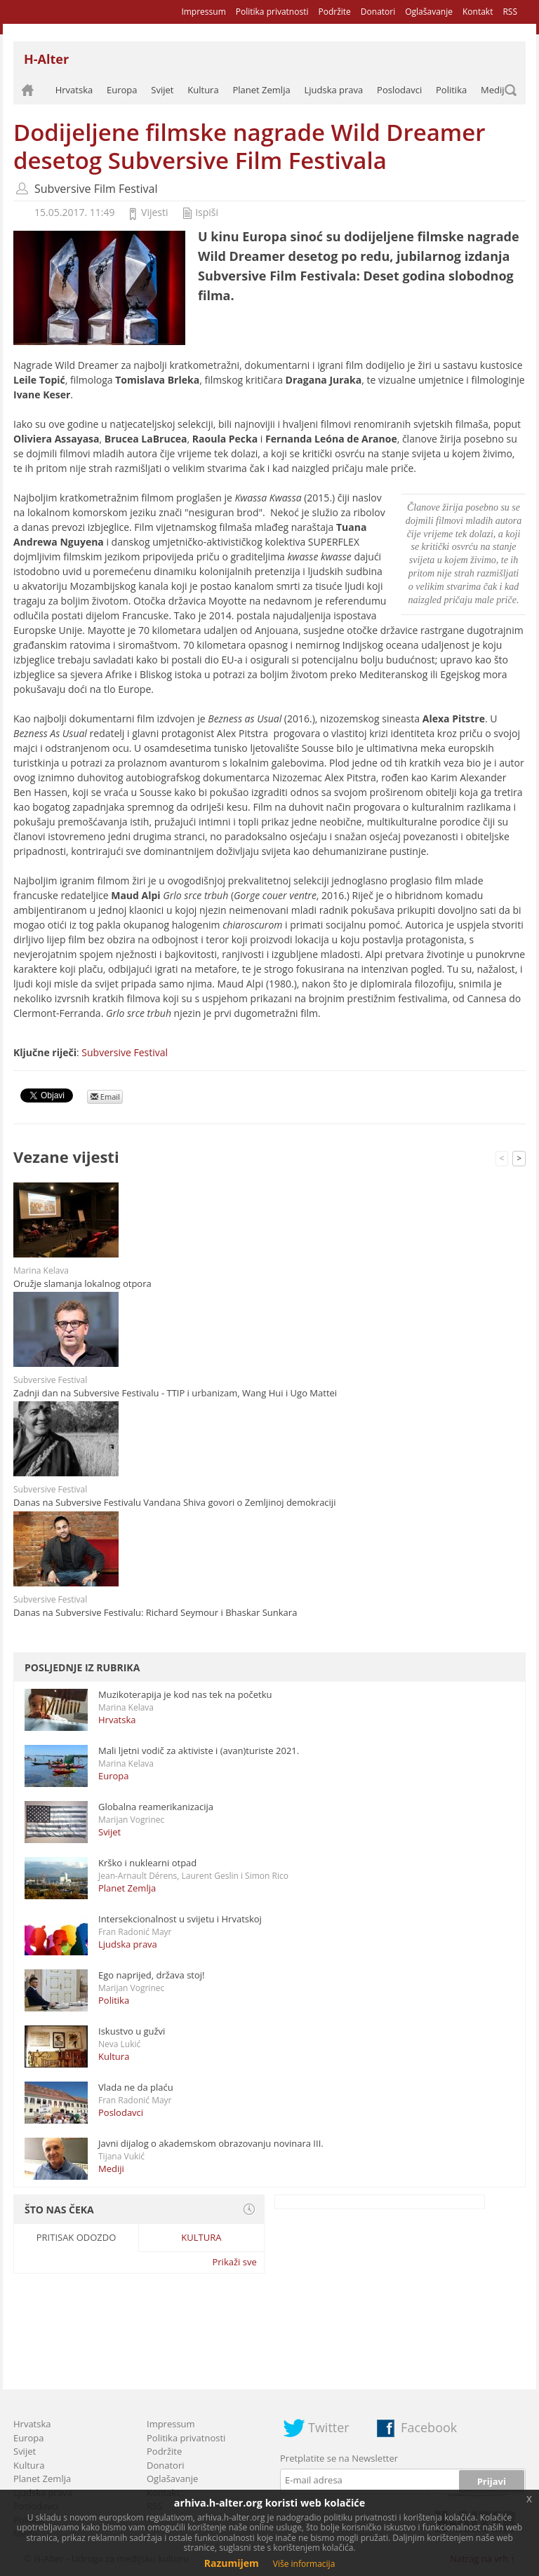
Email (105, 1096)
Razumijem (231, 2563)
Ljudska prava (333, 89)
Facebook (429, 2427)
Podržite (334, 12)
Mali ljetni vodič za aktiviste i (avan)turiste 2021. (198, 1750)
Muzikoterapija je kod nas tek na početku (185, 1694)
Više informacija (304, 2564)
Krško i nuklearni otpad (147, 1862)
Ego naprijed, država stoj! (151, 1975)
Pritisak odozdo (76, 2237)
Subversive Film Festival (96, 188)
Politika (451, 89)
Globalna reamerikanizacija (155, 1806)
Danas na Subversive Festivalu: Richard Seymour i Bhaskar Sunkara (155, 1612)
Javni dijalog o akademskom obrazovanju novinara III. (211, 2143)
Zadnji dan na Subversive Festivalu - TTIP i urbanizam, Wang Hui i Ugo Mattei (175, 1393)
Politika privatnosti (272, 12)
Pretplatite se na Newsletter (339, 2458)
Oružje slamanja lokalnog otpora (82, 1283)
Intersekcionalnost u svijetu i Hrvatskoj (180, 1919)
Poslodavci (399, 89)
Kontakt (478, 12)
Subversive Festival (124, 1052)
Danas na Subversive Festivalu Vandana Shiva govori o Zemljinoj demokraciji (174, 1502)
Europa (122, 89)
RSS (510, 12)
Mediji (494, 89)
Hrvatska (74, 89)
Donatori (378, 12)
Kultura (202, 89)
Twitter (329, 2427)
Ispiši (206, 212)
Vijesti (154, 212)
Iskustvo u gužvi (131, 2031)
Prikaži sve (234, 2261)
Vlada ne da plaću (135, 2087)
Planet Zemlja (261, 89)
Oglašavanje (429, 12)
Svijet (162, 89)
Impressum (203, 12)
